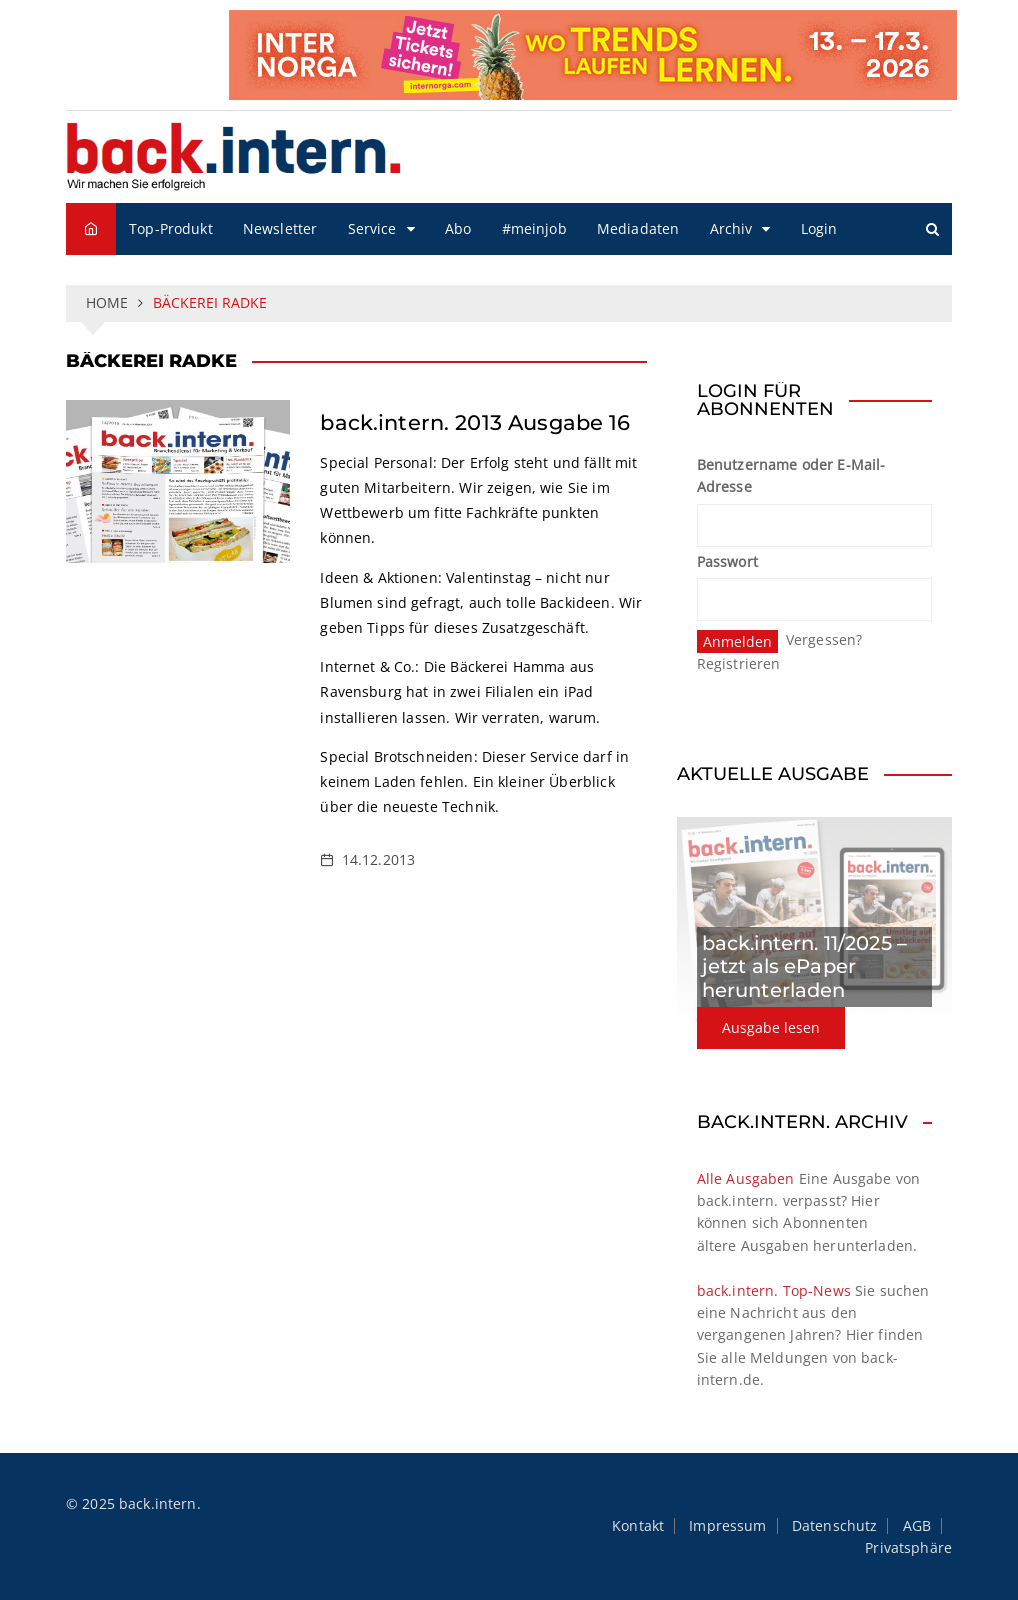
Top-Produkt (171, 228)
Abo (458, 228)
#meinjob (534, 228)
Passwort (727, 561)
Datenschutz (835, 1526)
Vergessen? (824, 639)
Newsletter (280, 228)
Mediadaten (638, 228)
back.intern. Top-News (774, 1290)
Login (819, 228)
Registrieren (739, 663)
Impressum (727, 1526)
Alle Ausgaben (746, 1178)
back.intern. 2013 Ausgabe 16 (475, 422)
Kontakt (638, 1526)
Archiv (731, 228)
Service (372, 228)
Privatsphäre (908, 1548)
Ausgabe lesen (771, 1027)
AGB (917, 1526)
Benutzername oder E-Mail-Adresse (791, 475)
